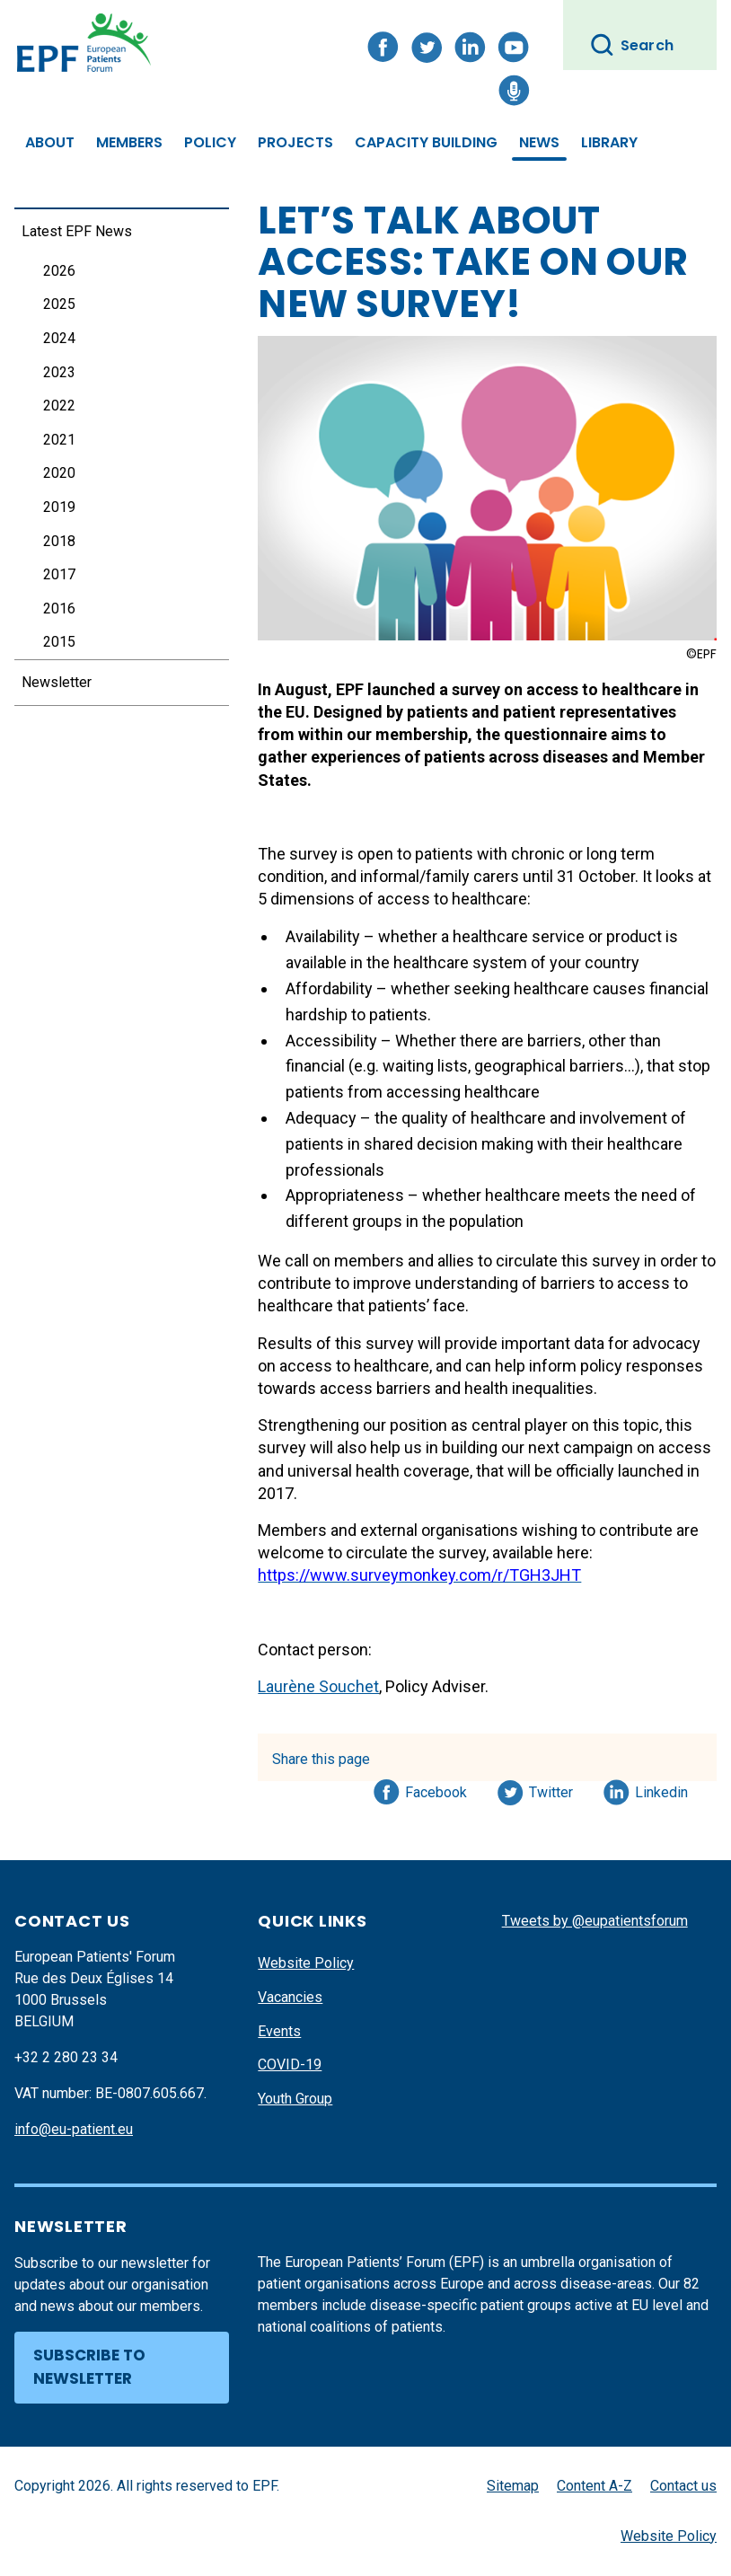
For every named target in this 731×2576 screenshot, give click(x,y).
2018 (59, 541)
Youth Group (295, 2098)
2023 (59, 372)
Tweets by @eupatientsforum (595, 1920)
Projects (295, 142)
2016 (59, 608)
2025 (59, 304)
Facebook (436, 1789)
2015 (59, 641)
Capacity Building (426, 142)
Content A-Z (594, 2485)
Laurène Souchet (318, 1686)
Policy (210, 142)
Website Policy (306, 1963)
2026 (59, 270)
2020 (59, 472)
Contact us (683, 2485)
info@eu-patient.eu (73, 2129)
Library (609, 142)
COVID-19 (289, 2064)
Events (279, 2031)
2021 (59, 439)
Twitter (556, 1789)
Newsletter (57, 682)
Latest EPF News (77, 231)
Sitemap (513, 2485)
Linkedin (662, 1789)
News (539, 142)
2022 (59, 405)
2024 (59, 338)
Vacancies (290, 1997)
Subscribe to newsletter (89, 2366)
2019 (59, 507)
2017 (59, 574)
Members (129, 142)
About (50, 142)
